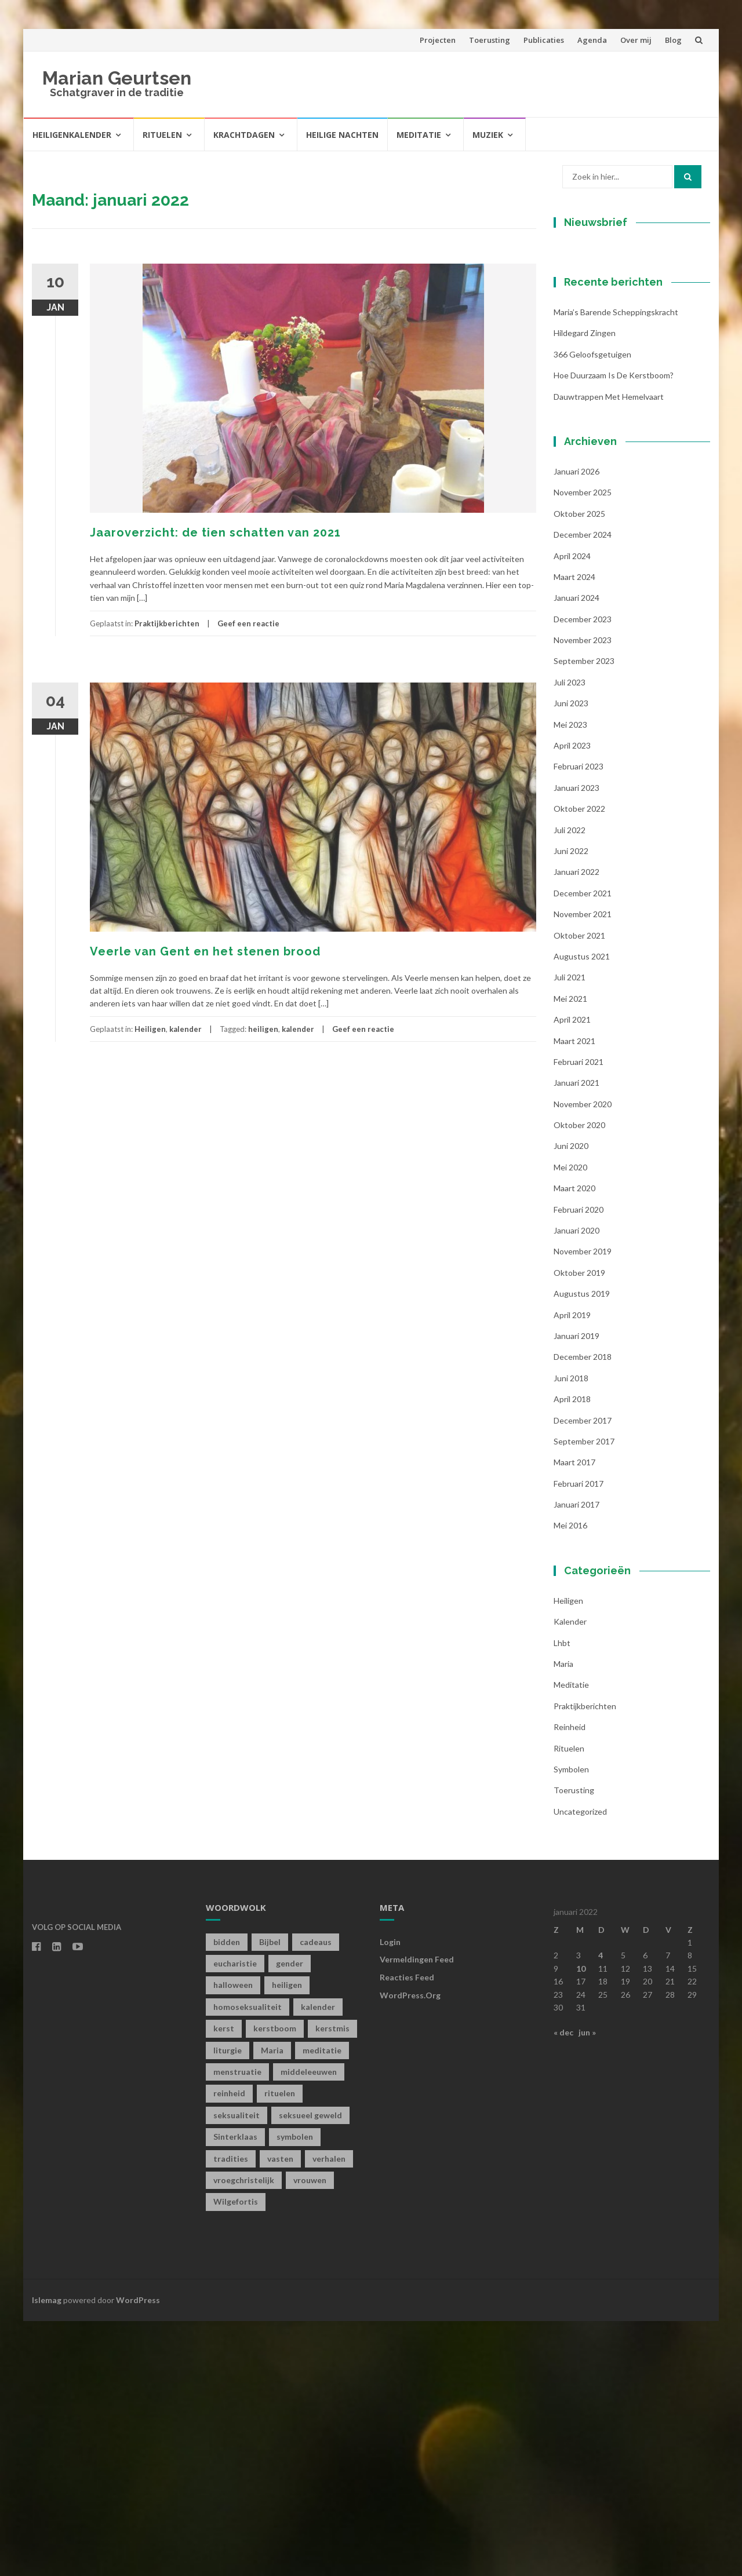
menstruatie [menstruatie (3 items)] (237, 2326)
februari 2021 (578, 1316)
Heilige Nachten (342, 134)
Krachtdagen (244, 134)
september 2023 (584, 916)
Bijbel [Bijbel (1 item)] (270, 2196)
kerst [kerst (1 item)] (223, 2283)
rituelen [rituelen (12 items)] (279, 2348)
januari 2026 (576, 726)
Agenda (592, 40)
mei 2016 (570, 1780)
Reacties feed (407, 2232)
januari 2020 (576, 1485)
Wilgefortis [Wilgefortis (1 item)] (235, 2456)
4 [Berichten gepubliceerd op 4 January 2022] (600, 2210)
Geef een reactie (248, 623)
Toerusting (489, 40)
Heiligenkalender (71, 134)
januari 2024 (576, 853)
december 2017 (583, 1675)
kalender (185, 1029)
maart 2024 (574, 831)
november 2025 (583, 747)
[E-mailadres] (626, 355)
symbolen (571, 2024)
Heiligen (150, 1029)
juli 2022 (569, 1084)
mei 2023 (570, 979)
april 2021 (572, 1274)
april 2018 (572, 1654)
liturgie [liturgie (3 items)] (227, 2304)
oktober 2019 (579, 1527)
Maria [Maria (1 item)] (272, 2304)
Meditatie (419, 134)
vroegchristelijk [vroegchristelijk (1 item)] (243, 2435)
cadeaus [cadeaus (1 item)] (316, 2196)
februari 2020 (578, 1464)
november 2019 (583, 1506)
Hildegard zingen (585, 588)
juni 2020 (571, 1401)
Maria (563, 1919)
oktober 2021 (579, 1190)
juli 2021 (569, 1232)
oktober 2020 (579, 1380)
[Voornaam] (626, 394)
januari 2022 (576, 1127)
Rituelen (162, 134)
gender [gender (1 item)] (289, 2218)
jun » (587, 2287)
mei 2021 (570, 1253)
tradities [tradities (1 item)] (230, 2413)
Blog (673, 40)
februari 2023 (578, 1021)
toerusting (574, 2045)
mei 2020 (570, 1421)
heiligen (263, 1029)
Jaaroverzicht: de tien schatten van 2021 (215, 532)
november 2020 (583, 1358)
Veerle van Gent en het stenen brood (205, 951)
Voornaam (593, 375)
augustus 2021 (582, 1211)
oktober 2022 (579, 1063)
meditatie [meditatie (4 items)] (322, 2304)
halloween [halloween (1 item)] (233, 2240)
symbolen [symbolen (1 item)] (295, 2391)
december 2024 (583, 789)
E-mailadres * (600, 337)
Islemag (46, 2554)
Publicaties (543, 40)
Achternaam (596, 414)
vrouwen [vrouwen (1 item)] (309, 2435)
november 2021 (583, 1169)
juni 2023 (571, 958)
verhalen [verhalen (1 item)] (328, 2413)
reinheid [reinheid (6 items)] (229, 2348)
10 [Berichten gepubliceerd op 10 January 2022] (580, 2223)
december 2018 (583, 1612)
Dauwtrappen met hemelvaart (609, 651)
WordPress (138, 2554)
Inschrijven (626, 462)
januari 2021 (576, 1337)
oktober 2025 (579, 768)
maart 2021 (574, 1295)
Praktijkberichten (166, 623)
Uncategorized (580, 2066)
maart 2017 (574, 1717)
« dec (563, 2287)
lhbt (562, 1897)
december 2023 (583, 873)
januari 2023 (576, 1042)
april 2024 (572, 810)
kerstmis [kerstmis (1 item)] (332, 2283)
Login (390, 2196)
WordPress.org (410, 2250)
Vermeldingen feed (417, 2214)
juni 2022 (571, 1106)
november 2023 (583, 895)
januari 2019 (576, 1591)
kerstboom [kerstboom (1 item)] (274, 2283)
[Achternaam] (626, 432)
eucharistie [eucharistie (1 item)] (235, 2218)
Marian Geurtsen (116, 78)
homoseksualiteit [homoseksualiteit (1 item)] (247, 2261)
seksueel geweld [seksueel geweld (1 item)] (310, 2369)
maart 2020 (574, 1443)
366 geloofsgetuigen (592, 609)
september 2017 (584, 1696)
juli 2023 (569, 937)
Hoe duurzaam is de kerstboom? (614, 630)
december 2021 (583, 1147)
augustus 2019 (582, 1548)
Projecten (438, 40)
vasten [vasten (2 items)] (280, 2413)
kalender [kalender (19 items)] (318, 2261)
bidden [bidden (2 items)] (226, 2196)
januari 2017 (576, 1759)
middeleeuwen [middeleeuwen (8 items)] (309, 2326)
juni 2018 (571, 1632)
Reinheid (569, 1982)
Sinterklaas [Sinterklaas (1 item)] (235, 2391)
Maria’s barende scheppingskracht (616, 567)
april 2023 (572, 1000)
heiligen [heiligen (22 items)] (287, 2240)
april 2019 (572, 1569)
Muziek (487, 134)
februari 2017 (578, 1738)
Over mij (636, 40)
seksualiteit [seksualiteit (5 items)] (236, 2369)
